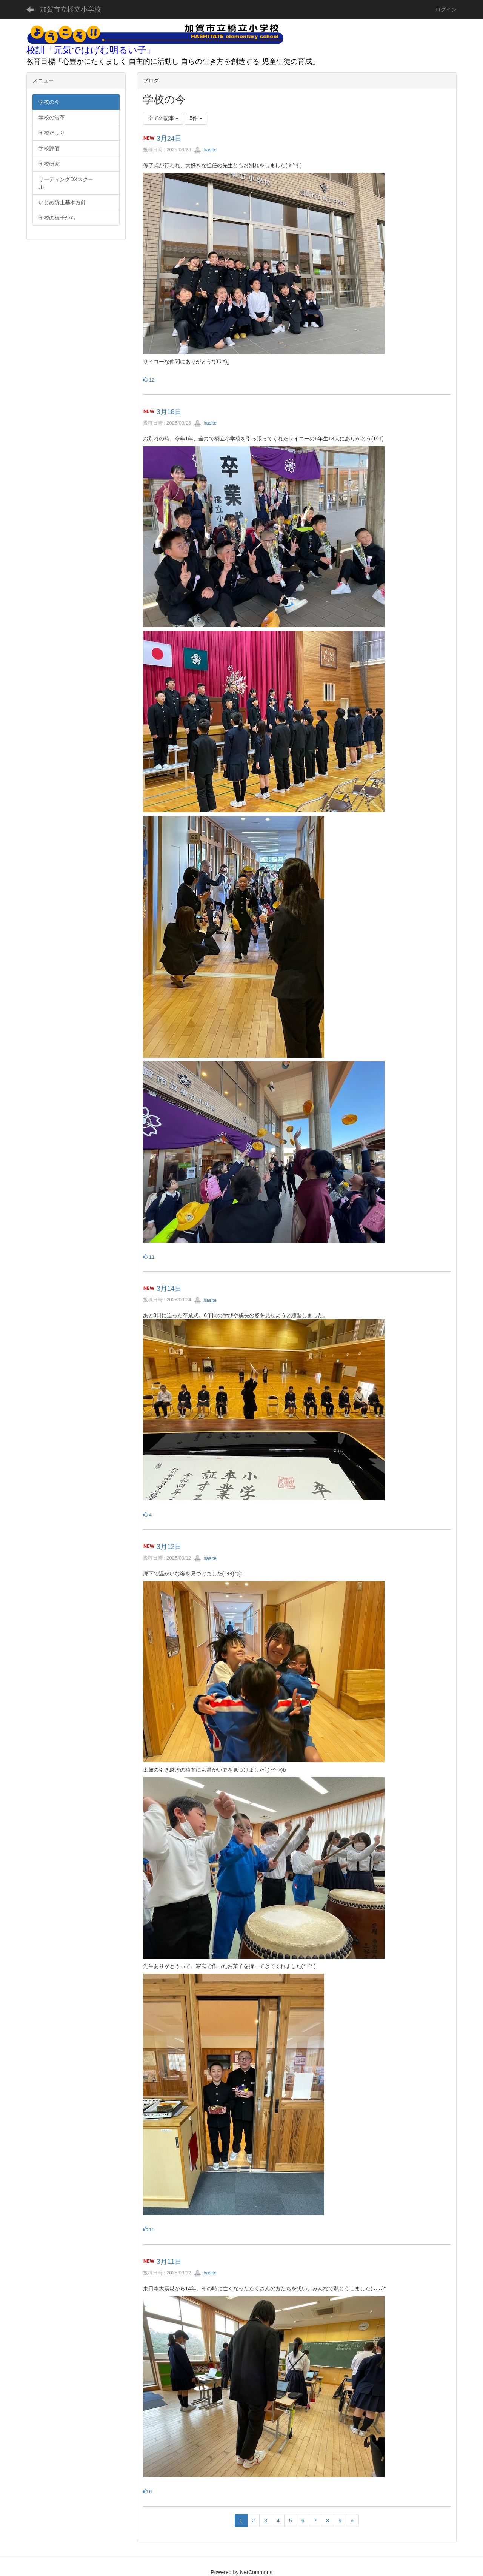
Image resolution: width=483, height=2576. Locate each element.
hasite (205, 149)
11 (149, 1257)
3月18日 (169, 412)
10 (149, 2230)
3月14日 (169, 1289)
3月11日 (169, 2261)
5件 (195, 118)
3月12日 (169, 1547)
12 (149, 380)
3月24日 (169, 138)
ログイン (446, 9)
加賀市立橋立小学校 (70, 9)
